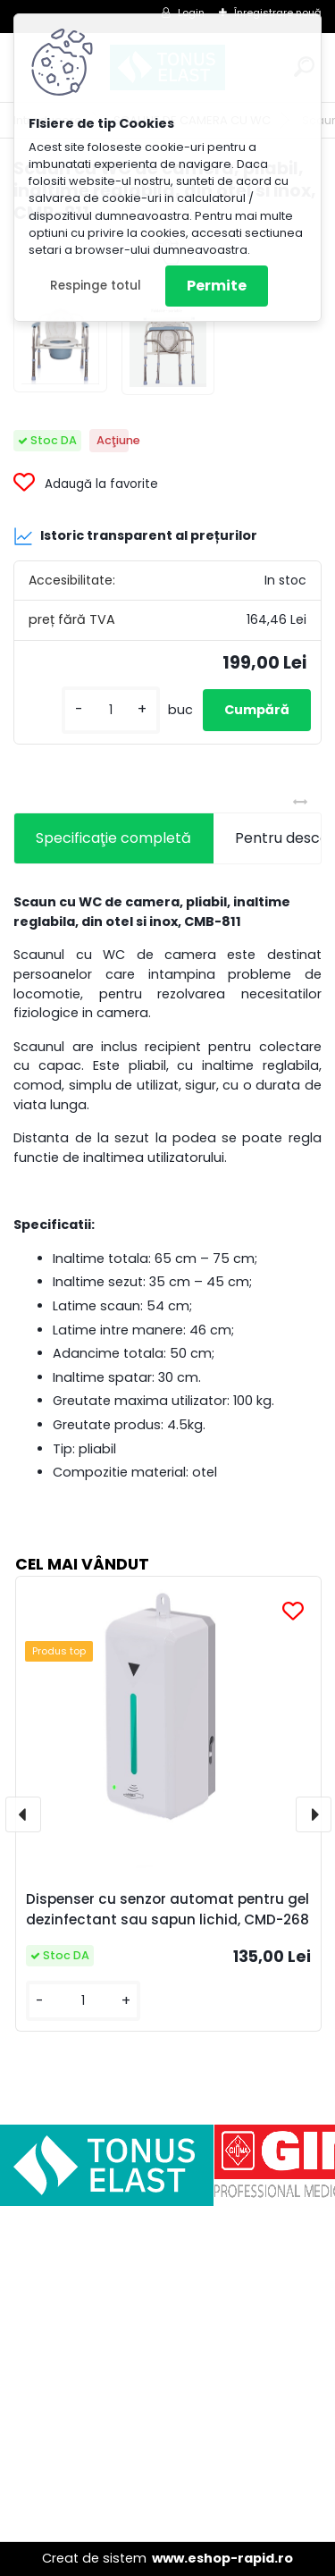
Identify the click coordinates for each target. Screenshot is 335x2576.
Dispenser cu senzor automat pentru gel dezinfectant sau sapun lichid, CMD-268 (167, 1909)
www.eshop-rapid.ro (222, 2558)
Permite (217, 285)
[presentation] (23, 1814)
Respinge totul (95, 285)
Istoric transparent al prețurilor (135, 536)
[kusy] (110, 710)
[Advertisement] (167, 2373)
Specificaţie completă (113, 838)
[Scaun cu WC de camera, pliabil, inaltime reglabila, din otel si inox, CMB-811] (59, 346)
